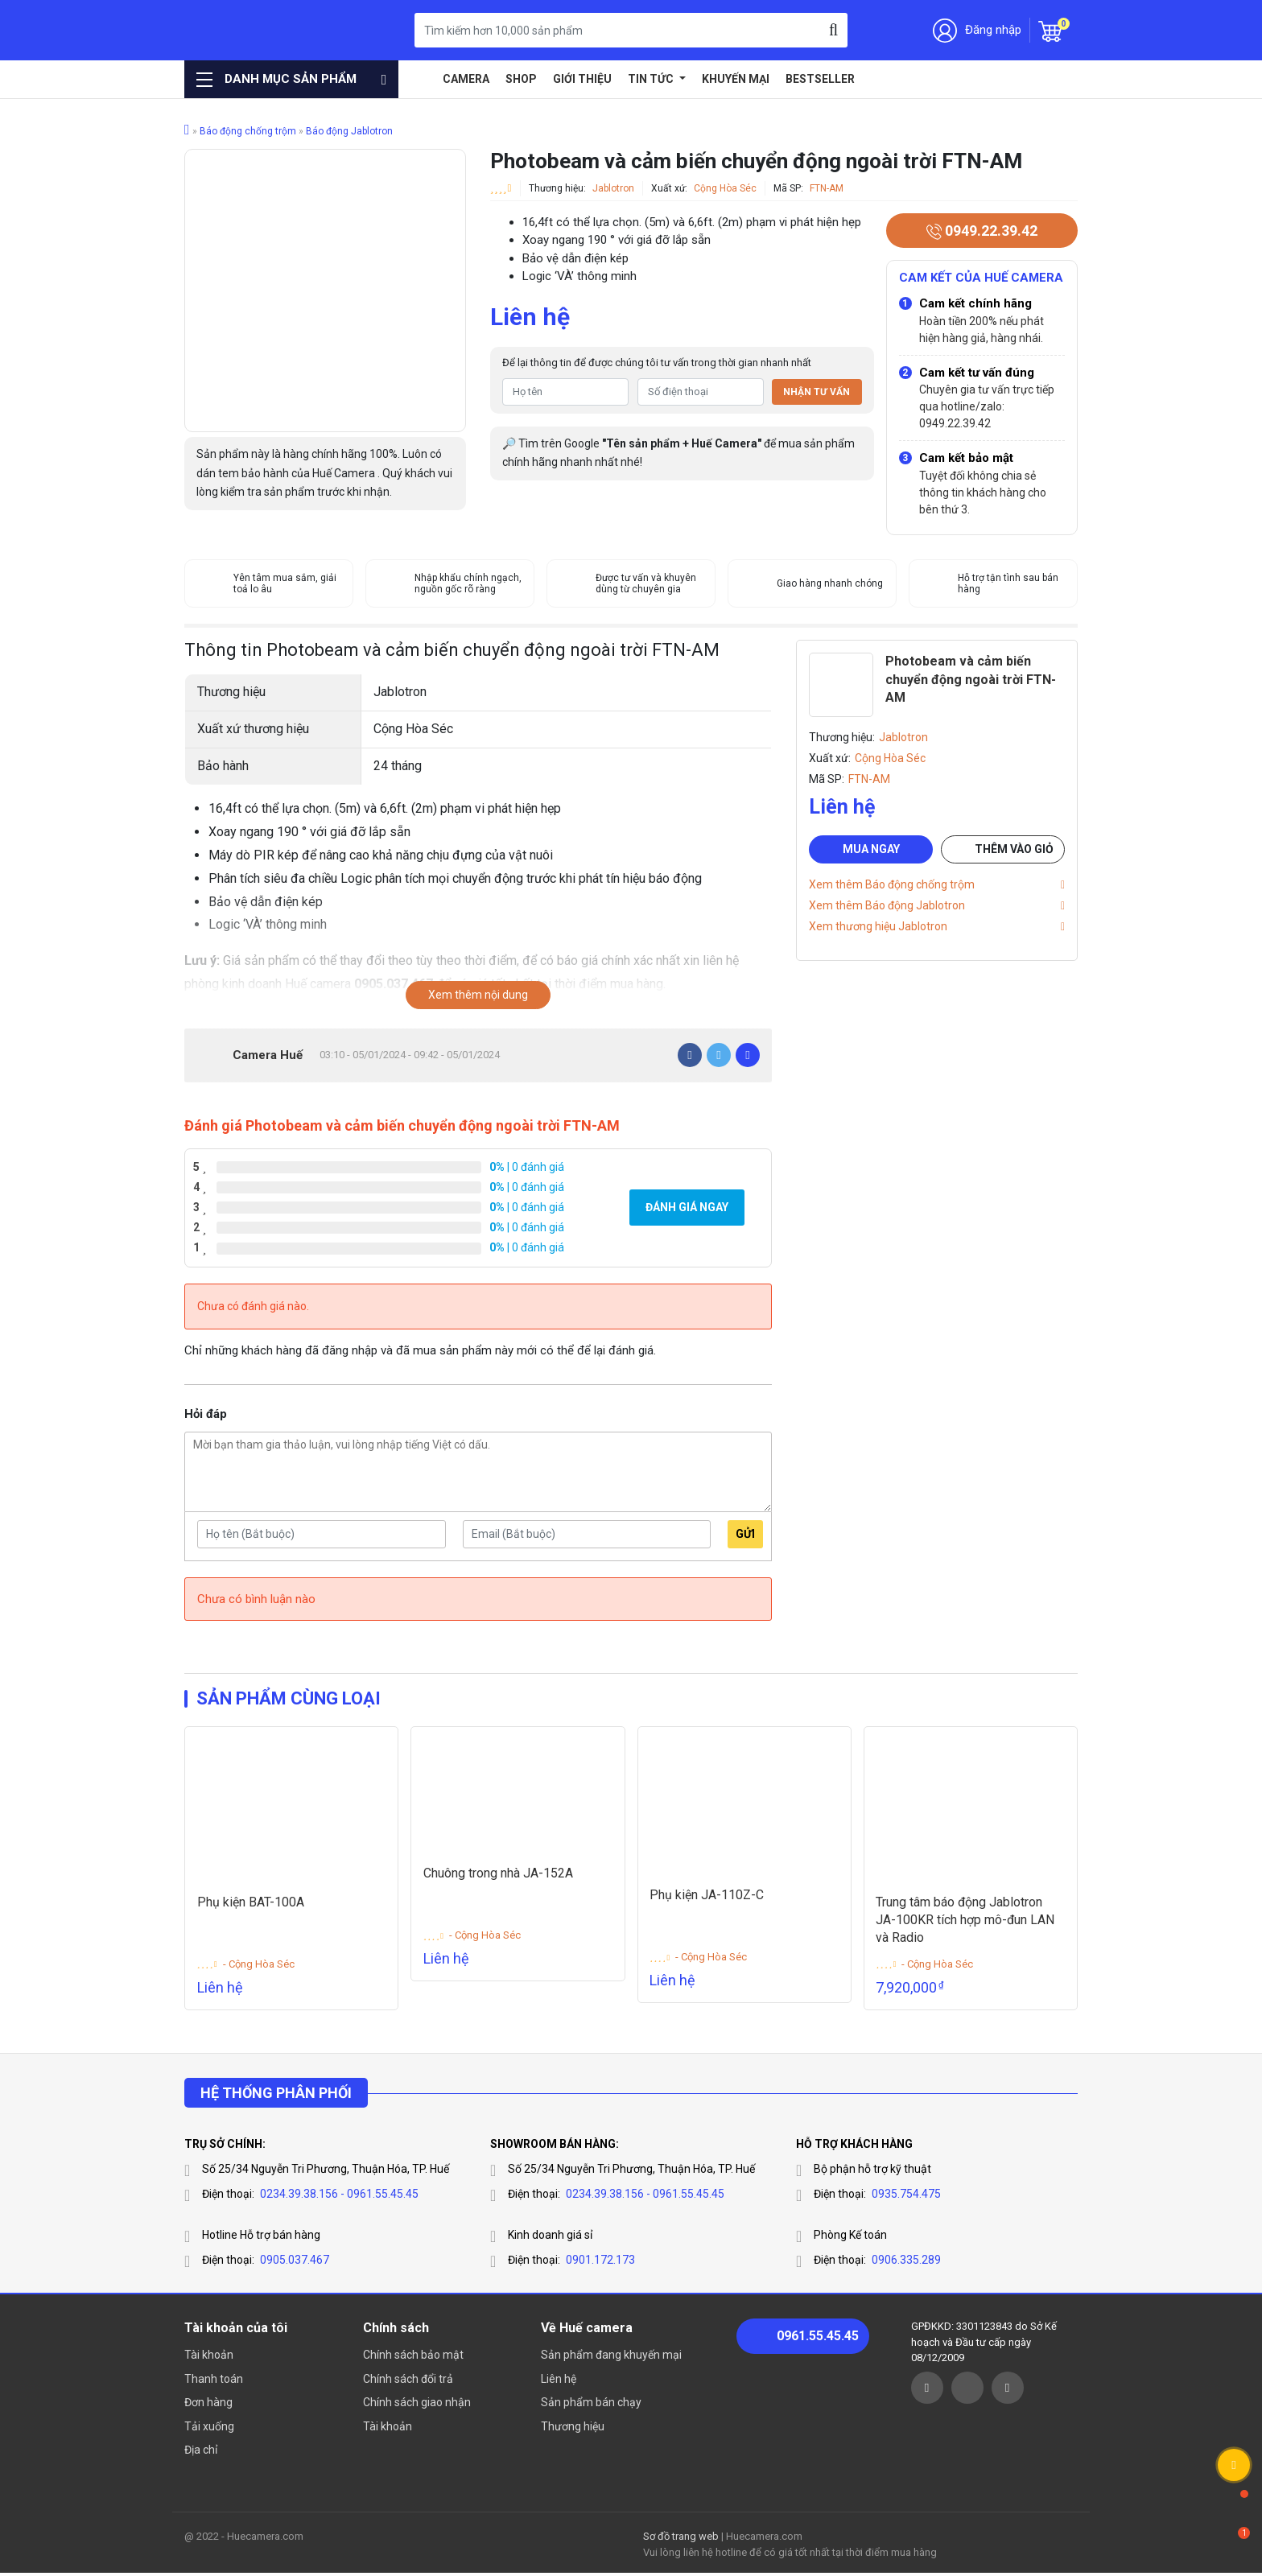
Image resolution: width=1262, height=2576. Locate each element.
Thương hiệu (572, 2428)
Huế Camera (266, 30)
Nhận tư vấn (816, 392)
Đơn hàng (208, 2405)
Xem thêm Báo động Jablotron (887, 905)
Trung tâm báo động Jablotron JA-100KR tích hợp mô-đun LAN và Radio (966, 1922)
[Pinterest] (748, 1055)
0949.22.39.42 (982, 231)
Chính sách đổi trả (408, 2381)
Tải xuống (209, 2428)
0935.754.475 (906, 2197)
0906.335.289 (906, 2263)
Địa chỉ (200, 2452)
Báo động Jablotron (349, 131)
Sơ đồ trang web (681, 2539)
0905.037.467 (294, 2263)
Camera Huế (268, 1055)
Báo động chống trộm (248, 131)
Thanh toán (213, 2381)
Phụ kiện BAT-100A (250, 1904)
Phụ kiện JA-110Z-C (707, 1897)
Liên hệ (558, 2381)
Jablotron (613, 188)
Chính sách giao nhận (417, 2405)
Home (422, 79)
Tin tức (652, 78)
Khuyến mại (735, 78)
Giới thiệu (582, 78)
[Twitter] (719, 1055)
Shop (521, 78)
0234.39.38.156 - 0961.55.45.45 (339, 2197)
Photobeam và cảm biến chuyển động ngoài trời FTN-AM (970, 679)
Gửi (745, 1533)
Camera (466, 78)
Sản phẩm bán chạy (591, 2405)
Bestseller (820, 78)
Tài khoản (208, 2357)
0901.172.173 (600, 2263)
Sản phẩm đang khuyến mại (611, 2357)
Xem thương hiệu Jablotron (878, 926)
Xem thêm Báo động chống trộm (892, 884)
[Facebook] (690, 1055)
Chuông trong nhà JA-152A (498, 1875)
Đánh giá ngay (686, 1207)
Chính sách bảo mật (413, 2357)
